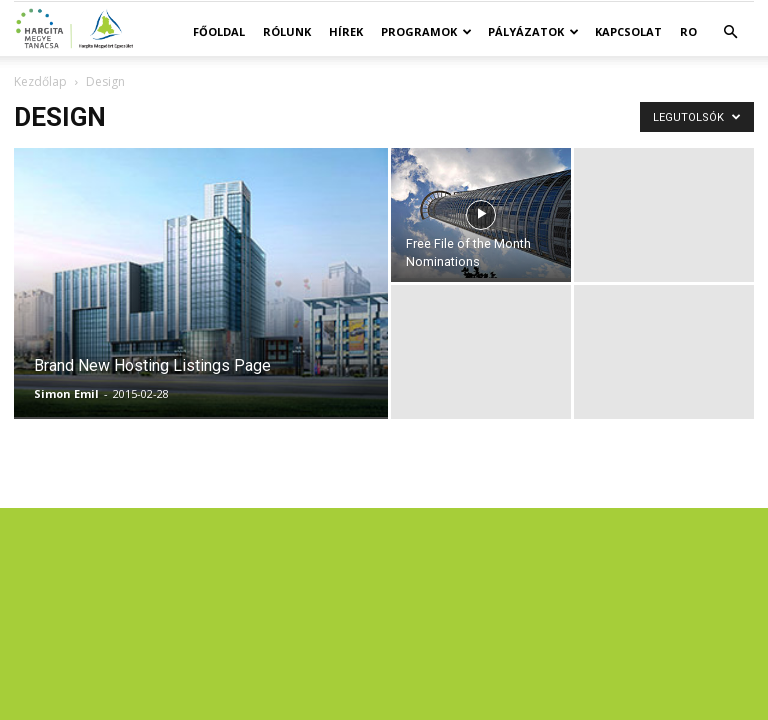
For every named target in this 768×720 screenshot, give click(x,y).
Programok (426, 31)
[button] (730, 32)
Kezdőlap (40, 81)
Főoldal (219, 31)
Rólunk (287, 31)
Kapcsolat (628, 31)
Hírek (346, 31)
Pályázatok (533, 31)
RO (688, 31)
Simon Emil (66, 393)
